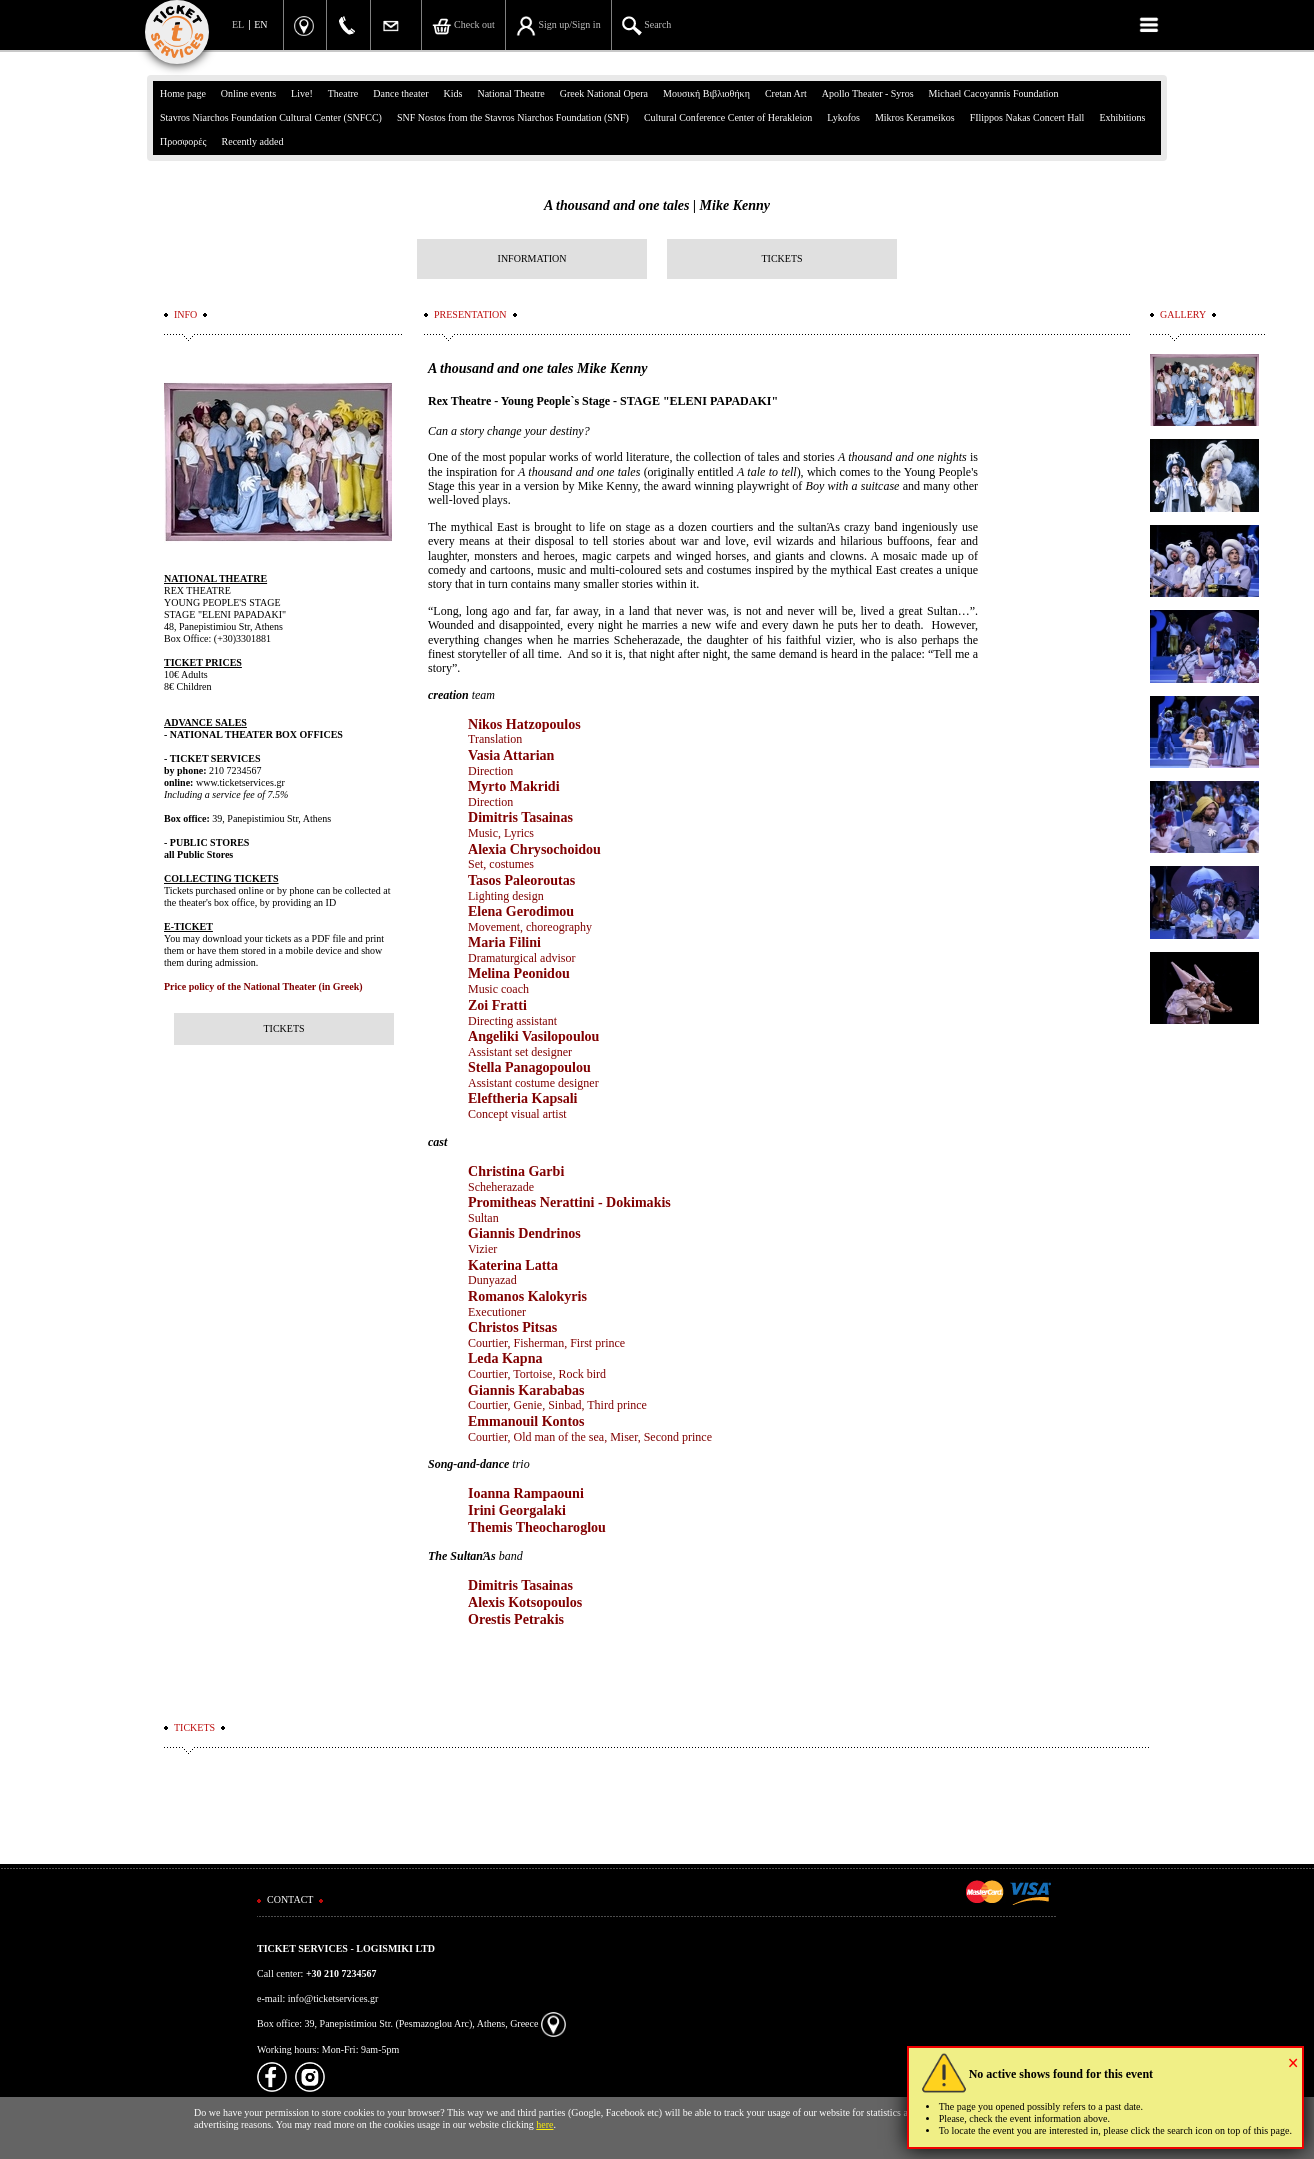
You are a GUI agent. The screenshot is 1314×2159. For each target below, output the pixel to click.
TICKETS (781, 258)
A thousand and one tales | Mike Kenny (657, 205)
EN (260, 24)
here (544, 2124)
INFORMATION (532, 258)
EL (238, 24)
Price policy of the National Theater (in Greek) (263, 986)
